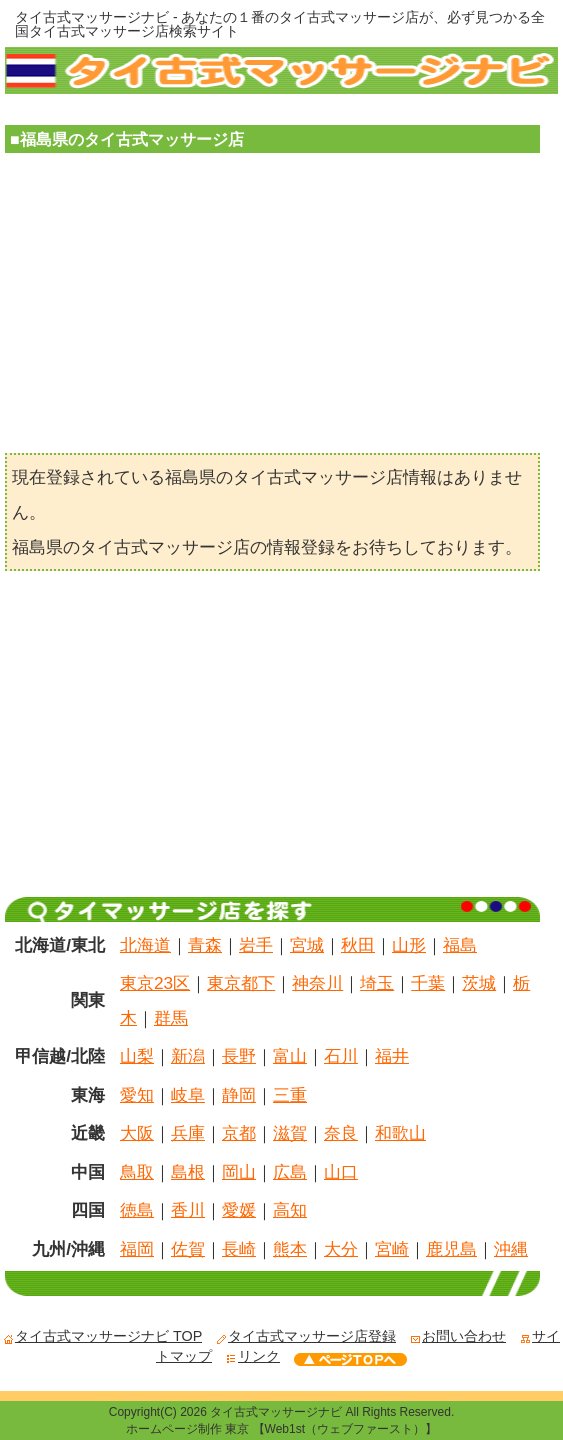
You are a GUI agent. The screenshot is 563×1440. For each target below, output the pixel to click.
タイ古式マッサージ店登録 (306, 1336)
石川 (341, 1056)
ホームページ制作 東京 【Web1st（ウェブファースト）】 (281, 1429)
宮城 (307, 945)
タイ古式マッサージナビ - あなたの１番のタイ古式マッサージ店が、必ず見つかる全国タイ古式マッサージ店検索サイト (280, 24)
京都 (239, 1133)
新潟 (188, 1056)
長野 (239, 1056)
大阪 (137, 1133)
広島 (290, 1172)
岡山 (239, 1172)
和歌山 (400, 1133)
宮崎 (392, 1249)
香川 (188, 1210)
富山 (290, 1056)
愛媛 (239, 1210)
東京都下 (241, 983)
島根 (188, 1172)
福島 (460, 945)
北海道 (145, 945)
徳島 (137, 1210)
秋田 (358, 945)
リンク (253, 1356)
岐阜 (188, 1095)
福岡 (137, 1249)
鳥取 (137, 1172)
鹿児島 (451, 1249)
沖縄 (511, 1249)
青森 (205, 945)
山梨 (137, 1056)
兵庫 (188, 1133)
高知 (290, 1210)
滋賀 (290, 1133)
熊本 (290, 1249)
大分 (341, 1249)
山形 (409, 945)
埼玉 (377, 983)
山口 (341, 1172)
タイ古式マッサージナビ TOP (102, 1336)
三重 (290, 1095)
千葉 (428, 983)
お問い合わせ (458, 1336)
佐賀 (188, 1249)
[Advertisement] (272, 308)
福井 (392, 1056)
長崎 (239, 1249)
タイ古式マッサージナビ (276, 1412)
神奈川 (317, 983)
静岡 (239, 1095)
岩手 (256, 945)
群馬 (171, 1018)
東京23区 (155, 983)
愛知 (137, 1095)
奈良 (341, 1133)
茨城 (479, 983)
